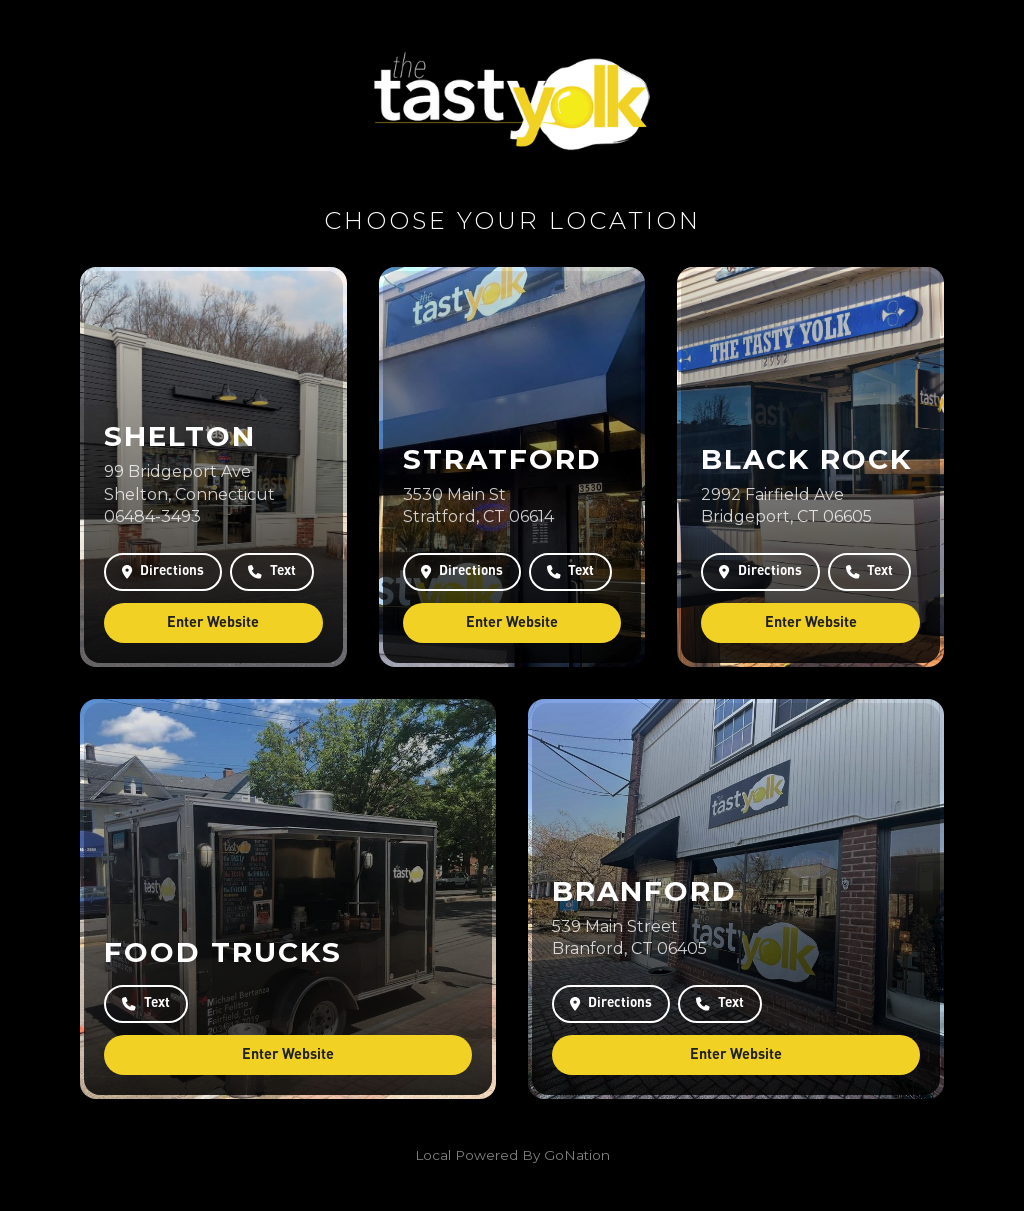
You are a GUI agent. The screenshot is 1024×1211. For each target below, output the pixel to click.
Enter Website (213, 622)
